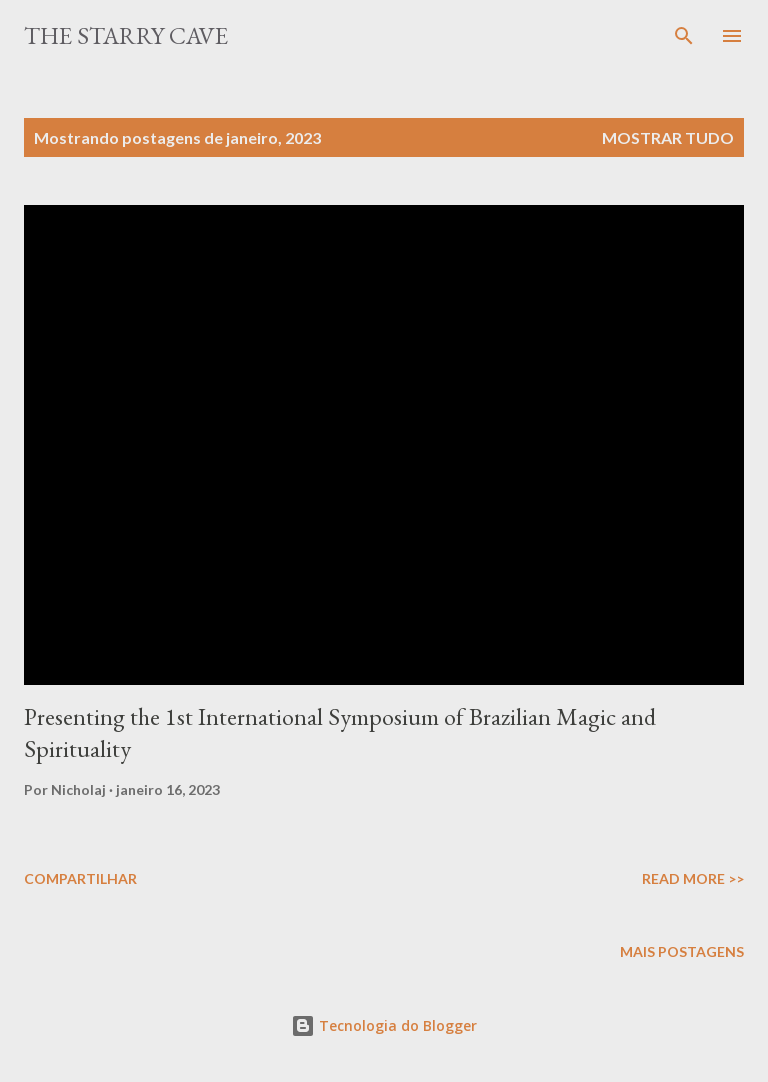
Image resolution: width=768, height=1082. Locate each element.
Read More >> (693, 878)
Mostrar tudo (668, 137)
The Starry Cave (126, 35)
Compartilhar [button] (80, 878)
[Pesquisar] (684, 36)
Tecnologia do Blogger (384, 1025)
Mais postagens (682, 951)
